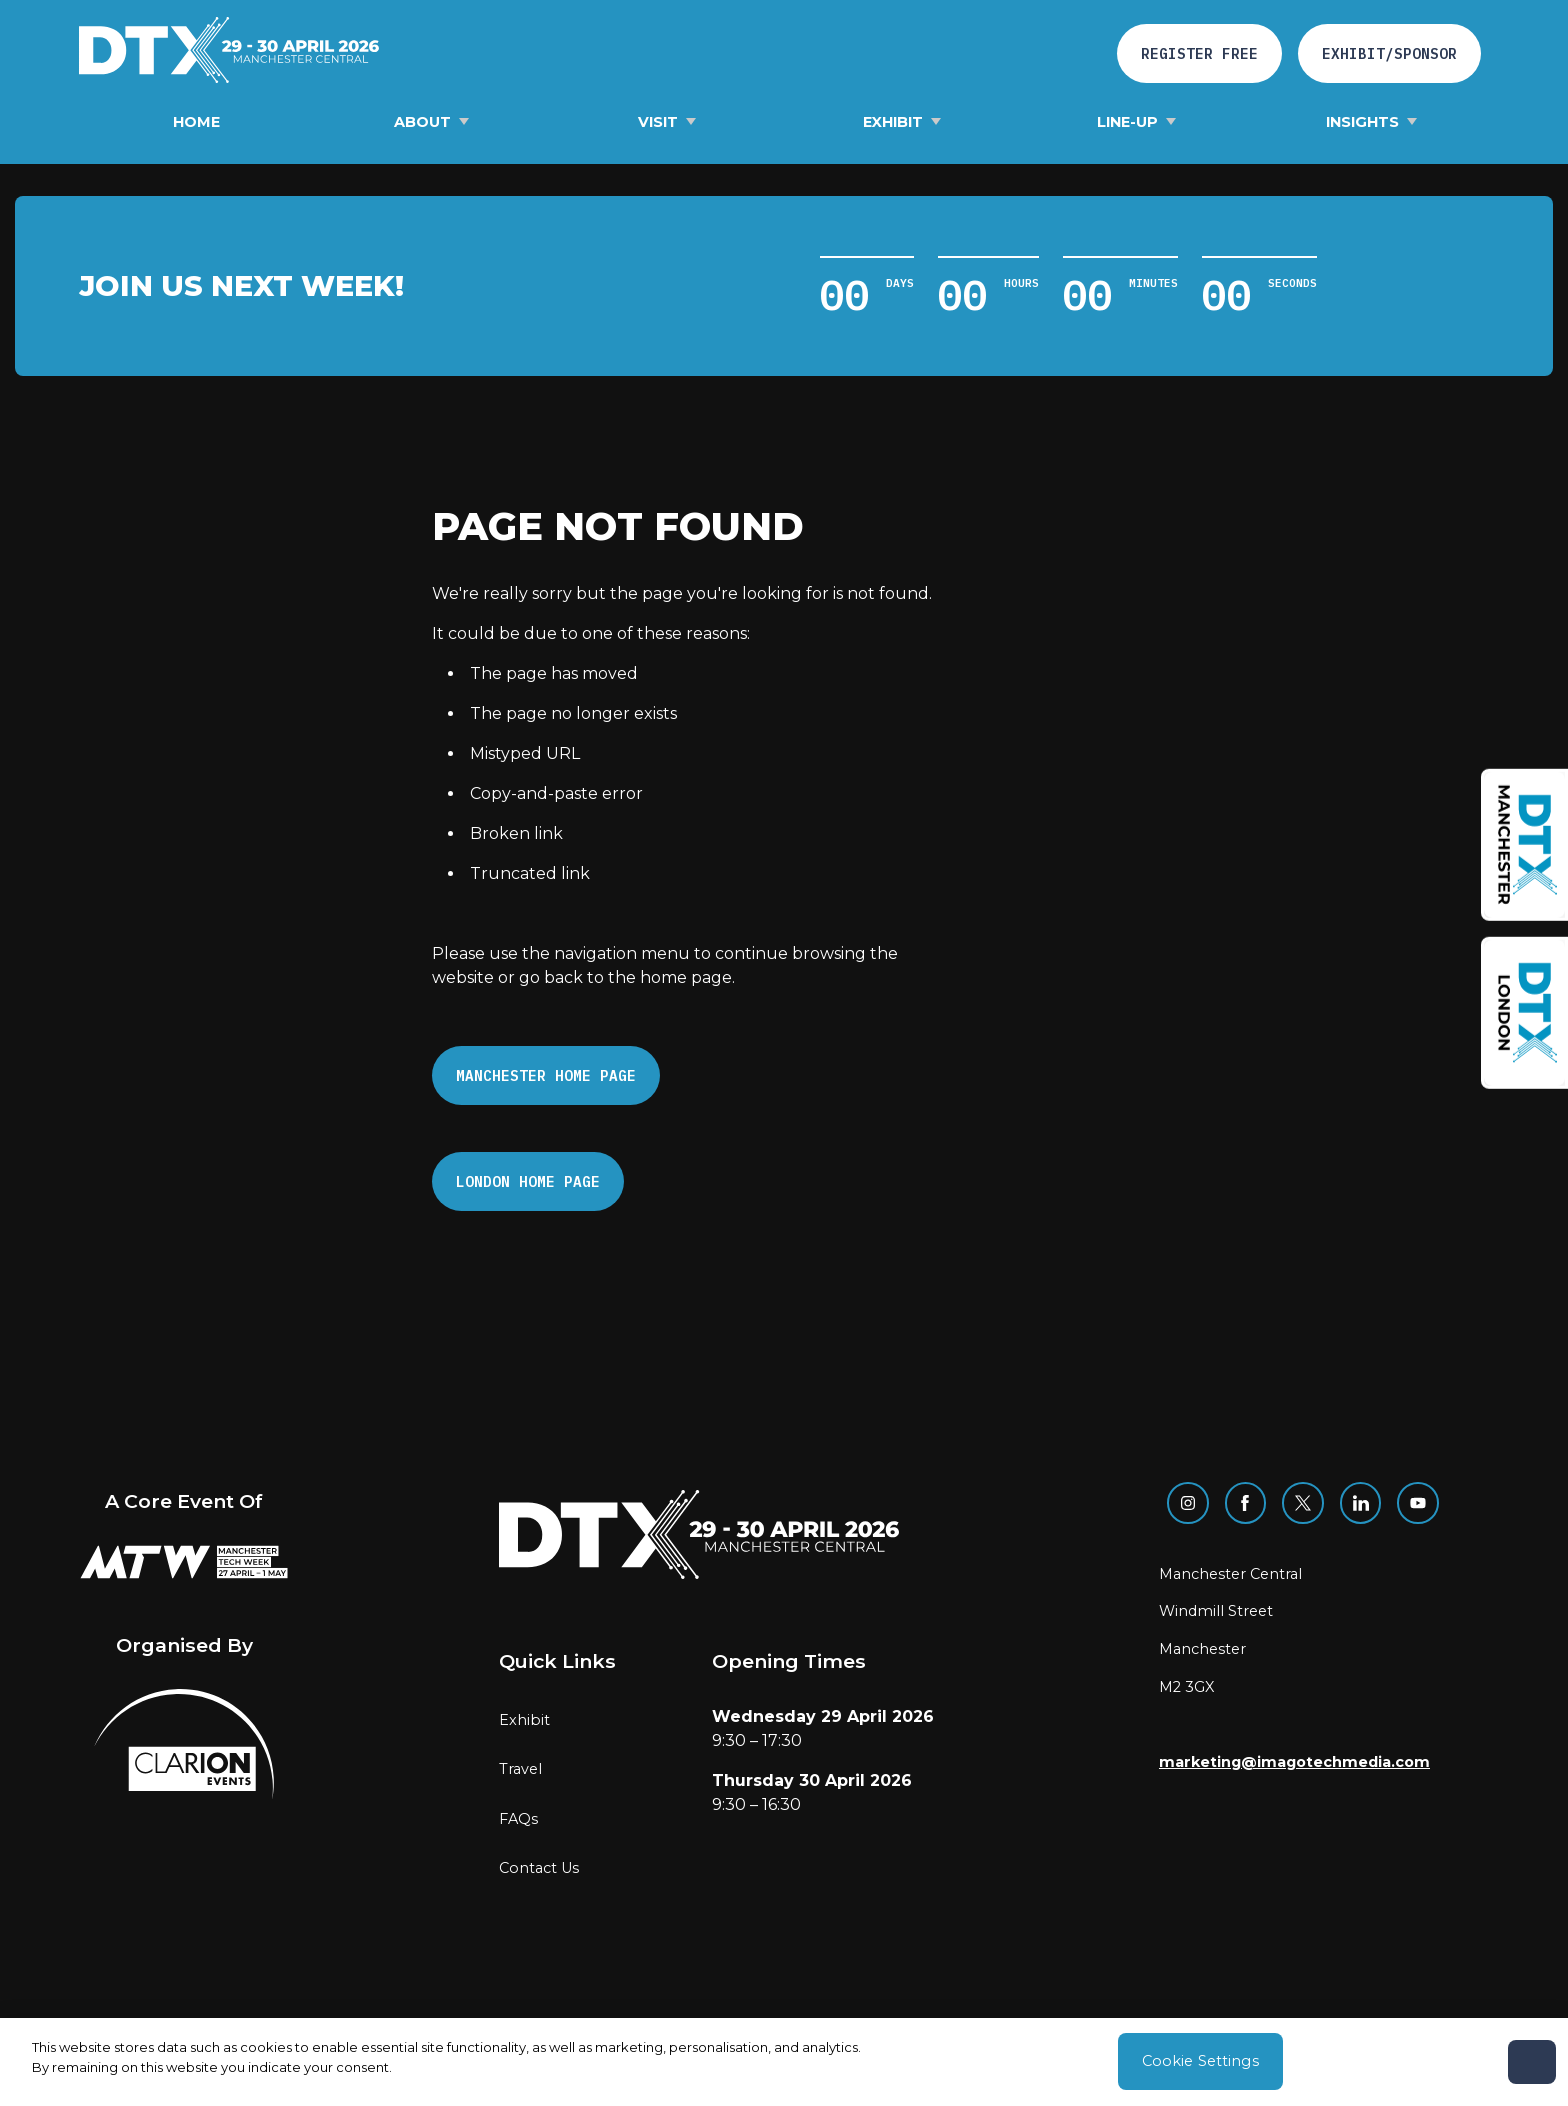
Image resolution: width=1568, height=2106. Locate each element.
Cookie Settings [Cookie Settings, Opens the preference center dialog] (1200, 2061)
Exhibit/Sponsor (1389, 53)
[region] (784, 2062)
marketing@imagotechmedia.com (1294, 1762)
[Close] (1532, 2062)
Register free (1199, 53)
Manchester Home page (546, 1075)
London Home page (528, 1181)
